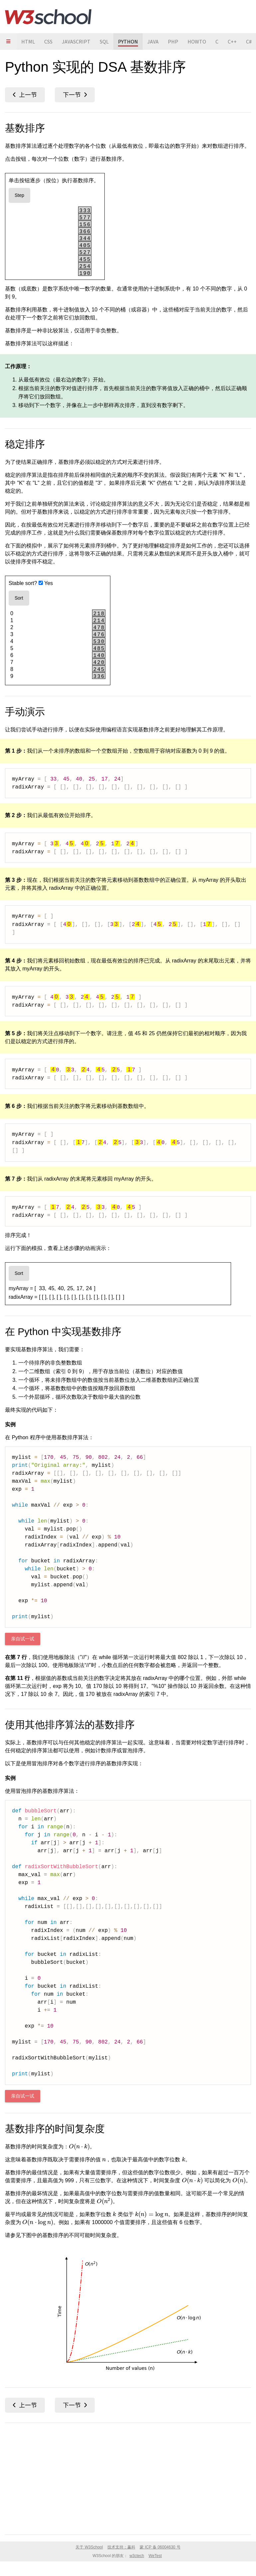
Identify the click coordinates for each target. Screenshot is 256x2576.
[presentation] (79, 2146)
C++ (232, 41)
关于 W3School (89, 2547)
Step (19, 195)
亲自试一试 (22, 1638)
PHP (173, 41)
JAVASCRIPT (76, 41)
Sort (19, 598)
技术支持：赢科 (121, 2547)
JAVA (153, 41)
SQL (104, 41)
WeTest (155, 2555)
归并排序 (75, 94)
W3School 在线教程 (48, 16)
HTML (28, 41)
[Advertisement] (128, 2477)
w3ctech (136, 2555)
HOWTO (197, 41)
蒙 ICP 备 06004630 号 (160, 2547)
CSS (48, 41)
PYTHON (128, 41)
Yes (46, 583)
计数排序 (25, 94)
